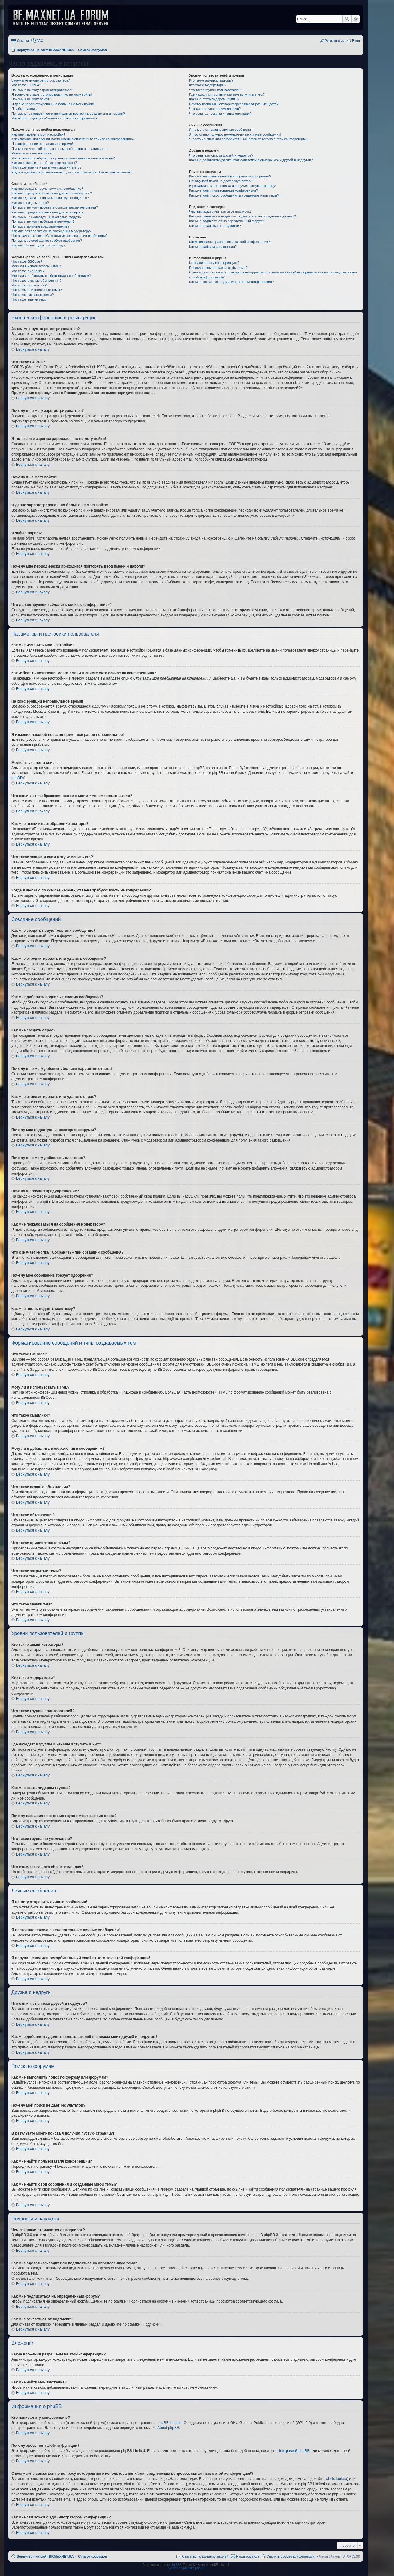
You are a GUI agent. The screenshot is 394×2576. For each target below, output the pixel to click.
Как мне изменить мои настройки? (38, 134)
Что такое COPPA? (26, 85)
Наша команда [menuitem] (247, 2556)
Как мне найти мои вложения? (213, 247)
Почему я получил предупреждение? (40, 226)
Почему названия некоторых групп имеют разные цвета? (233, 104)
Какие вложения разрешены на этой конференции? (229, 242)
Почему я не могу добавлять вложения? (42, 221)
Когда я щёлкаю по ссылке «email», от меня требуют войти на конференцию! (71, 172)
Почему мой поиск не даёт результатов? (220, 181)
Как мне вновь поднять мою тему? (38, 245)
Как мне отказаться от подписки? (215, 226)
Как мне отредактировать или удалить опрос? (47, 212)
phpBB (16, 778)
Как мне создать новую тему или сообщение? (47, 188)
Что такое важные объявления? (36, 280)
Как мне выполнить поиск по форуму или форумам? (230, 176)
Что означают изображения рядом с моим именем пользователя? (63, 158)
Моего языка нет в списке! (32, 153)
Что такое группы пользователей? (215, 90)
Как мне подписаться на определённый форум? (226, 221)
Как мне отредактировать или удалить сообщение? (51, 193)
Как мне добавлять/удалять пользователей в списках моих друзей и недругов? (251, 160)
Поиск (347, 19)
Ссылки (23, 40)
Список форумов (92, 2556)
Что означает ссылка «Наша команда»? (220, 113)
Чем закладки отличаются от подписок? (220, 211)
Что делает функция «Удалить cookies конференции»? (54, 118)
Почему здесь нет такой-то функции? (218, 267)
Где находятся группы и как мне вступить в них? (227, 94)
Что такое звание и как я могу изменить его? (46, 167)
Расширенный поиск (356, 19)
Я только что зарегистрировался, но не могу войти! (51, 94)
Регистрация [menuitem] (334, 40)
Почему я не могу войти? (31, 99)
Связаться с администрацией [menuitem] (205, 2556)
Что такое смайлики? (28, 271)
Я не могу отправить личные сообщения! (221, 129)
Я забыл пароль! (24, 108)
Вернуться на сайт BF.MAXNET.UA (45, 2556)
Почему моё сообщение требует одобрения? (46, 240)
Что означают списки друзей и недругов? (221, 155)
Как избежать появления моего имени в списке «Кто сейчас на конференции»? (73, 139)
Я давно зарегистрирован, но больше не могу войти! (52, 104)
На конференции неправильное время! (42, 144)
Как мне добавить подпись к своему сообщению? (50, 198)
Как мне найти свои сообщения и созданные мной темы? (234, 195)
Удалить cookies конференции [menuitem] (291, 2556)
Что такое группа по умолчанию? (215, 108)
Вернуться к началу (33, 349)
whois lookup (336, 2479)
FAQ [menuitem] (40, 40)
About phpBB (168, 2428)
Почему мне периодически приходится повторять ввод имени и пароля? (68, 113)
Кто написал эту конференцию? (214, 263)
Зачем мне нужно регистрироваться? (40, 80)
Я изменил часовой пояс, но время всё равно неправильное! (59, 148)
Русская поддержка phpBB (185, 2568)
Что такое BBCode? (26, 261)
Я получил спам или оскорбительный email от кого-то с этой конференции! (248, 139)
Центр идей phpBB (293, 2451)
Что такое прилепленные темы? (36, 290)
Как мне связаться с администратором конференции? (231, 282)
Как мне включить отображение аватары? (44, 163)
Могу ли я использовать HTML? (36, 266)
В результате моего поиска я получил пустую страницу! (232, 186)
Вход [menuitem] (356, 40)
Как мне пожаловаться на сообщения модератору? (51, 231)
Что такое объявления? (29, 285)
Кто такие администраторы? (211, 80)
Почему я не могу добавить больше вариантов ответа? (54, 207)
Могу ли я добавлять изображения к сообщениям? (51, 275)
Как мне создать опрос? (30, 203)
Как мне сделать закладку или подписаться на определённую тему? (242, 216)
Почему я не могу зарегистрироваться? (42, 90)
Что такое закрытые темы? (32, 295)
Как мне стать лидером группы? (214, 99)
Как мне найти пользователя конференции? (223, 190)
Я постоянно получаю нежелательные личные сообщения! (235, 134)
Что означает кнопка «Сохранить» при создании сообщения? (59, 235)
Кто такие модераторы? (207, 85)
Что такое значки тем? (28, 299)
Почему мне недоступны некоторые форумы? (47, 217)
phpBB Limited (170, 2423)
